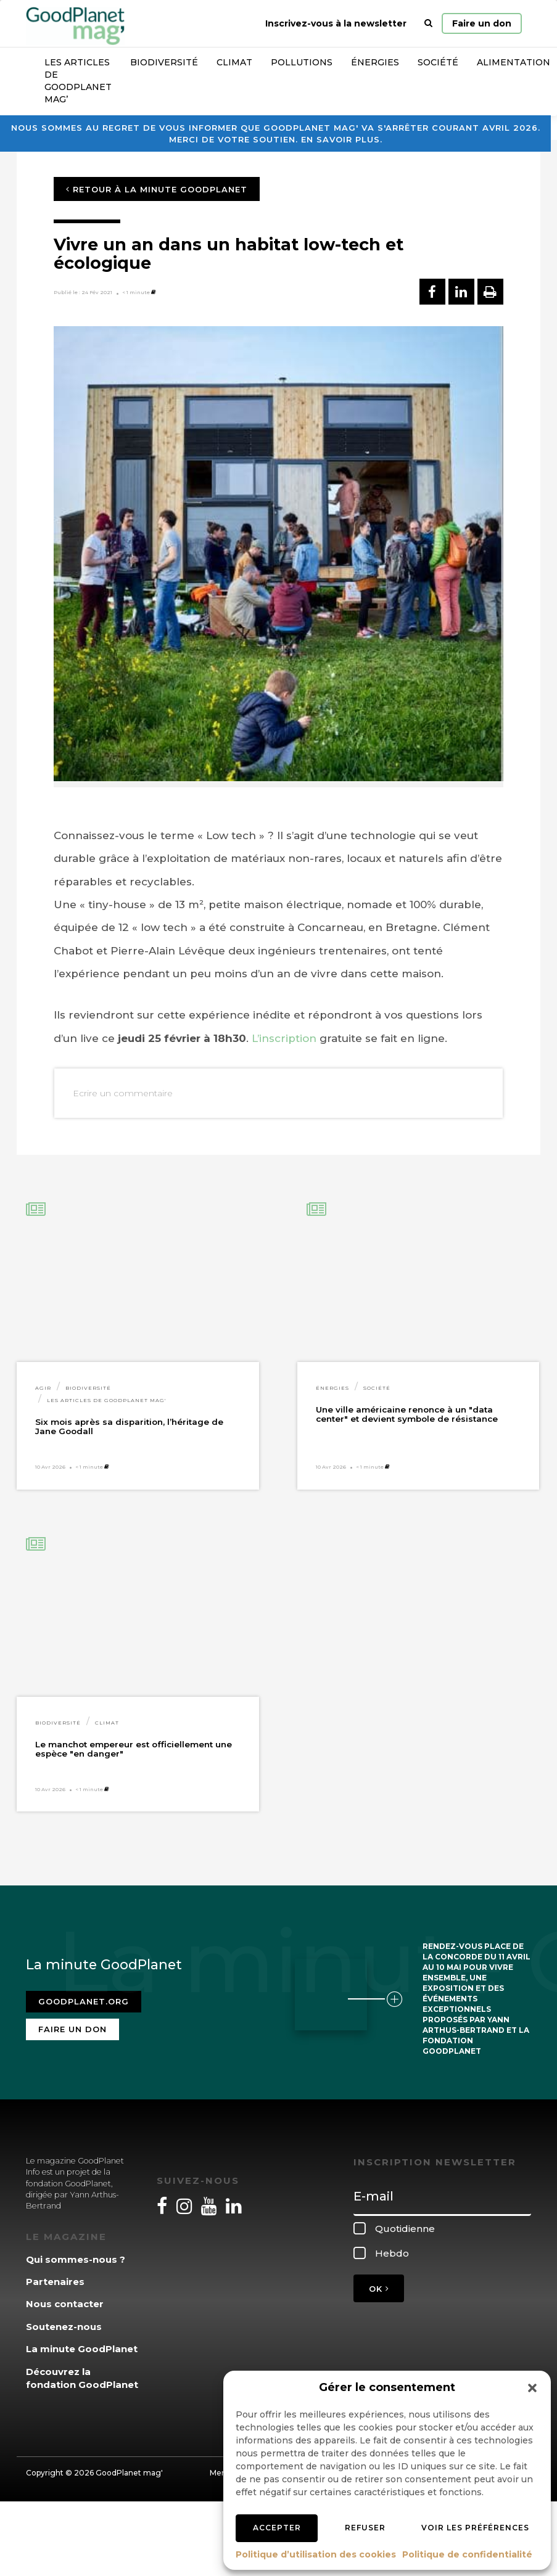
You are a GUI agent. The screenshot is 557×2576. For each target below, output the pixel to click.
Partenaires (55, 2281)
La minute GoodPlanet (82, 2349)
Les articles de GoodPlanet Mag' (106, 1400)
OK (379, 2289)
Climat (234, 62)
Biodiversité (164, 62)
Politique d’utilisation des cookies (316, 2554)
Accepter (277, 2527)
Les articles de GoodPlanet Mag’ (78, 81)
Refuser (365, 2527)
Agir (43, 1388)
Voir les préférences (475, 2527)
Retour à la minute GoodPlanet (156, 189)
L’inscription (284, 1038)
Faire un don (481, 23)
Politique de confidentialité (467, 2554)
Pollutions (301, 62)
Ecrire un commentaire (123, 1093)
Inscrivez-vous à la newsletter (335, 23)
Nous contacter (65, 2304)
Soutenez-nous (64, 2326)
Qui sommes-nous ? (75, 2259)
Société (438, 62)
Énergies (375, 62)
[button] (532, 2388)
